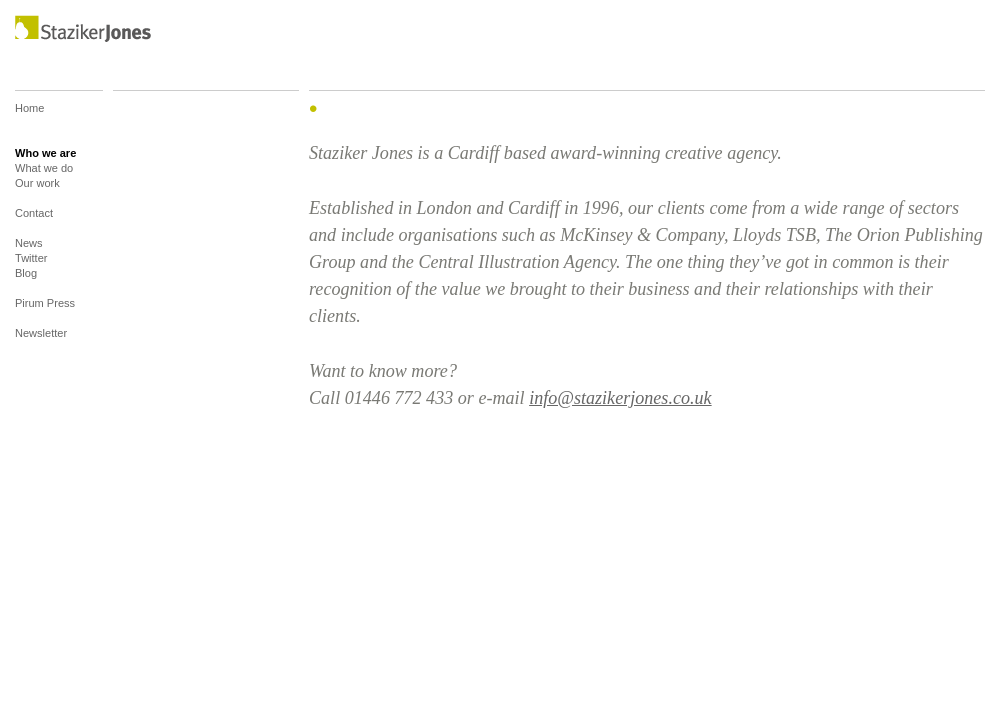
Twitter (31, 258)
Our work (37, 190)
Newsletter (41, 333)
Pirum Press (45, 310)
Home (29, 123)
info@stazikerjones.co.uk (620, 398)
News (29, 243)
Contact (34, 220)
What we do (44, 168)
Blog (26, 280)
